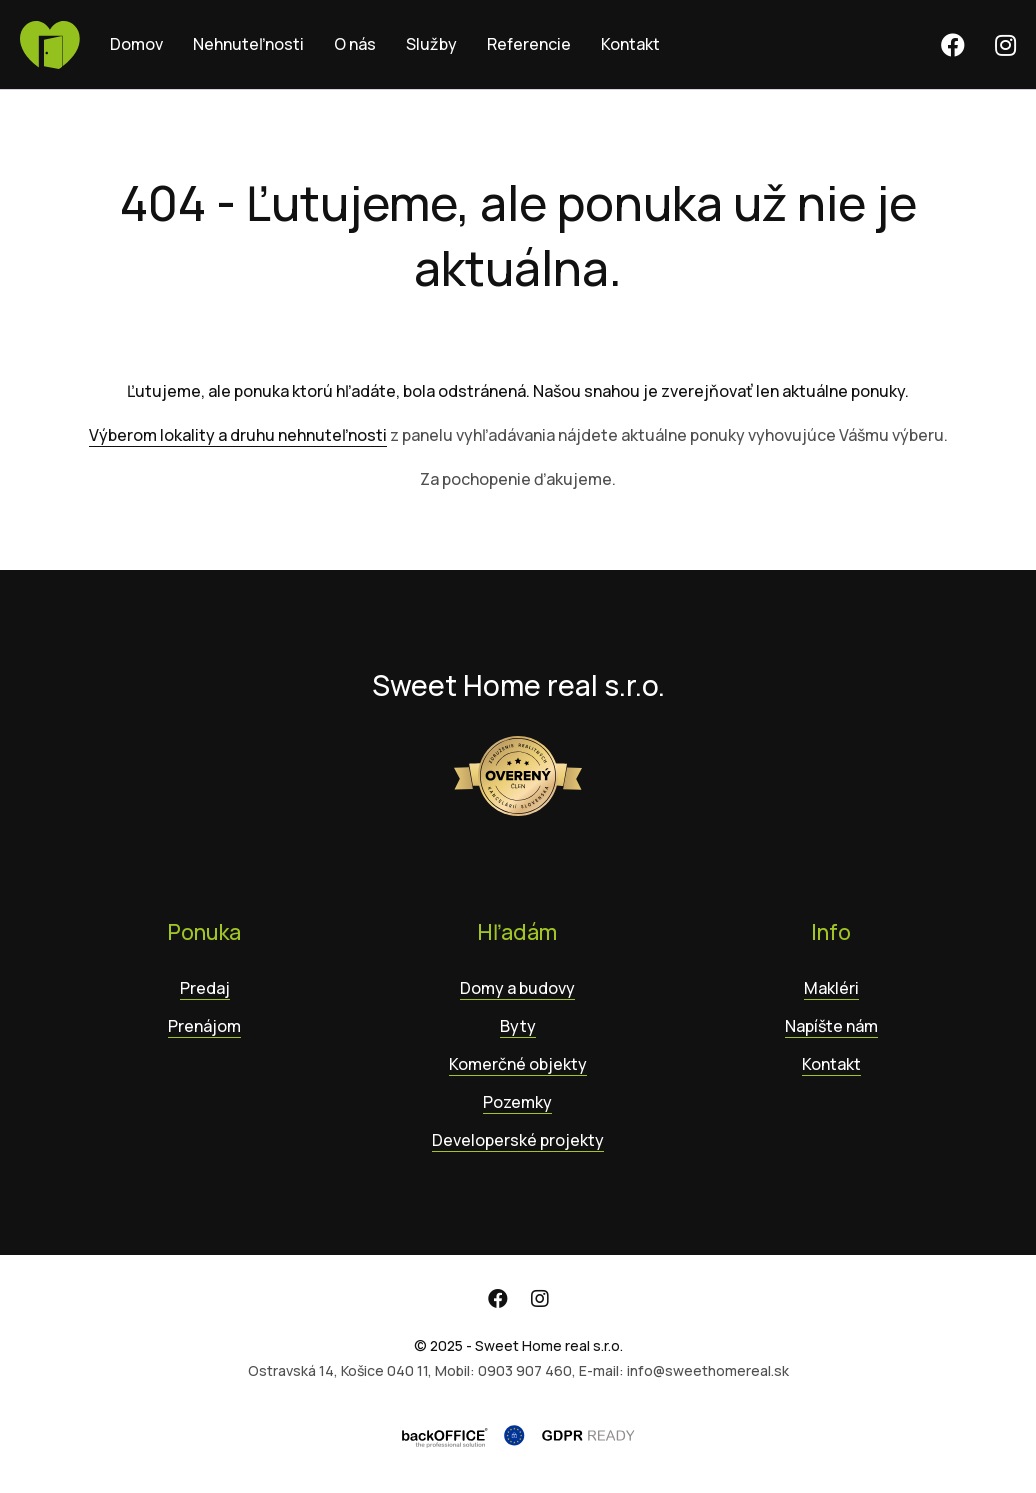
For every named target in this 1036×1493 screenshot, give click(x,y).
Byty (518, 1026)
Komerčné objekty (518, 1064)
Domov (136, 44)
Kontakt (630, 44)
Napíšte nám (831, 1026)
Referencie (529, 44)
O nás (355, 44)
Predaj (205, 988)
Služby (431, 44)
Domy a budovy (517, 988)
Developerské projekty (518, 1140)
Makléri (831, 988)
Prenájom (204, 1026)
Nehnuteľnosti (248, 44)
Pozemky (517, 1102)
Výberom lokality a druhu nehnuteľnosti (238, 435)
